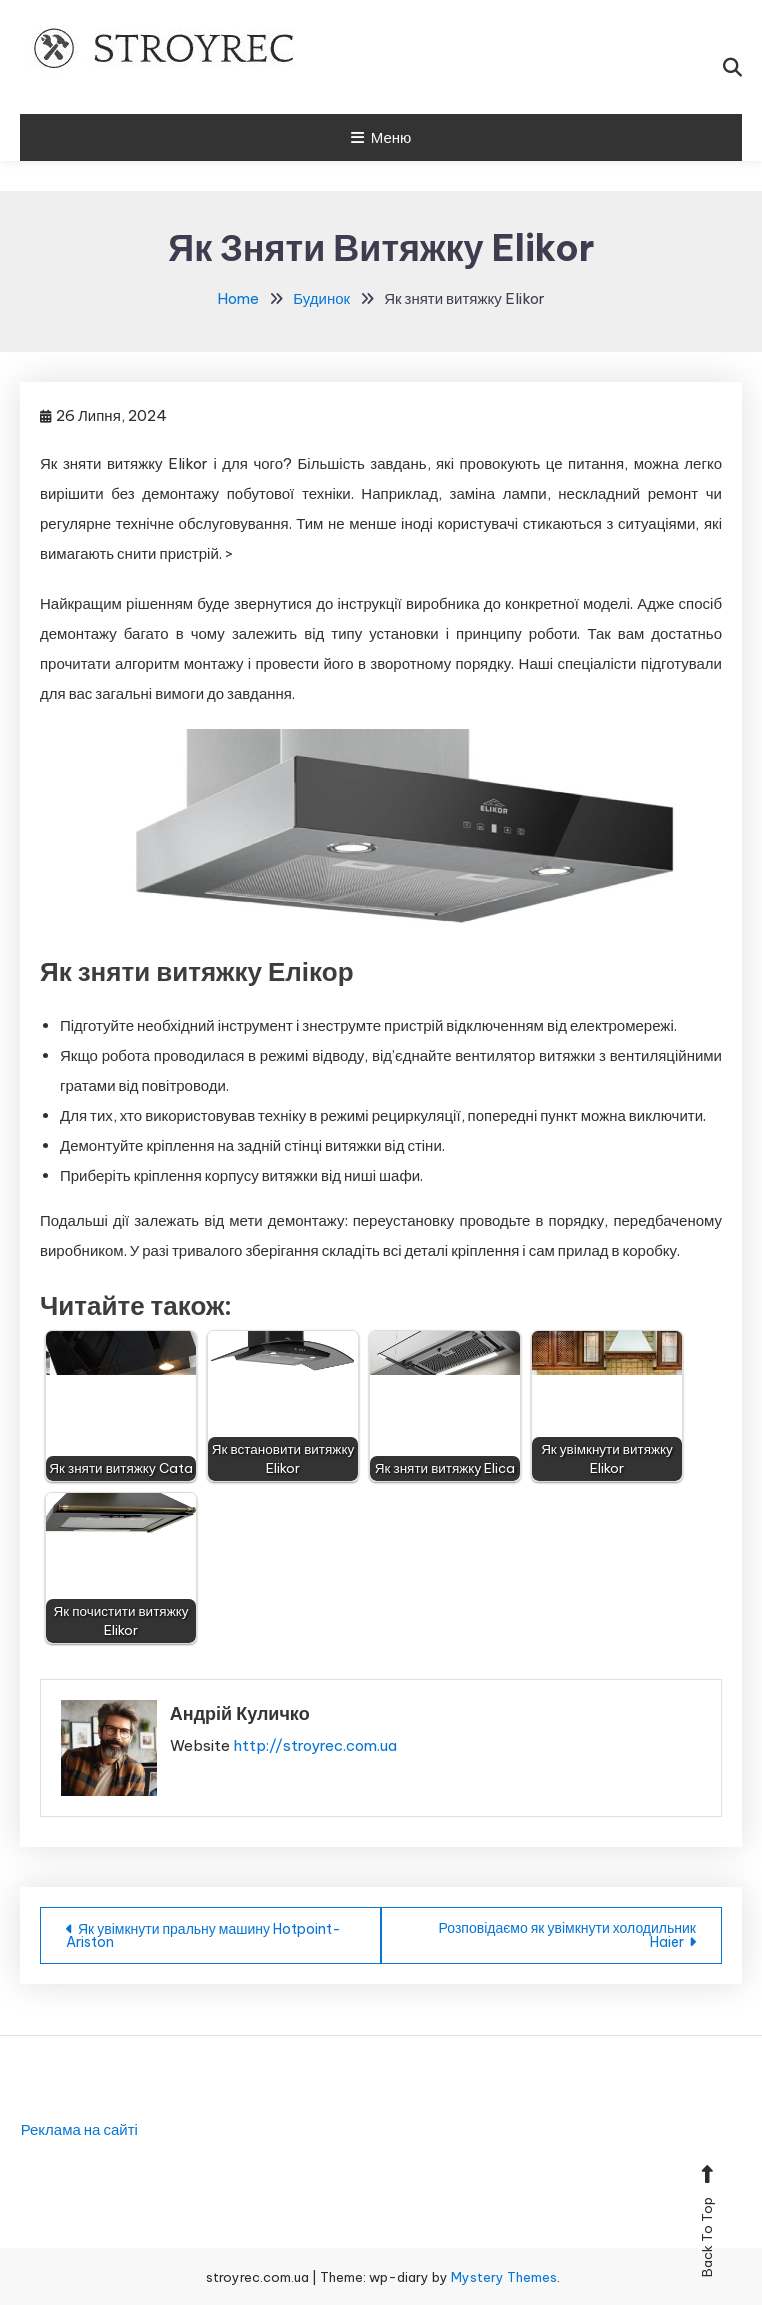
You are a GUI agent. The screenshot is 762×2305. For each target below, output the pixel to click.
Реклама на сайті (79, 2129)
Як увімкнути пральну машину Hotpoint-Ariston (203, 1935)
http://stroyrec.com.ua (315, 1745)
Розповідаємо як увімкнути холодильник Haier (567, 1935)
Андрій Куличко (240, 1713)
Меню (381, 137)
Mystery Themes (504, 2277)
